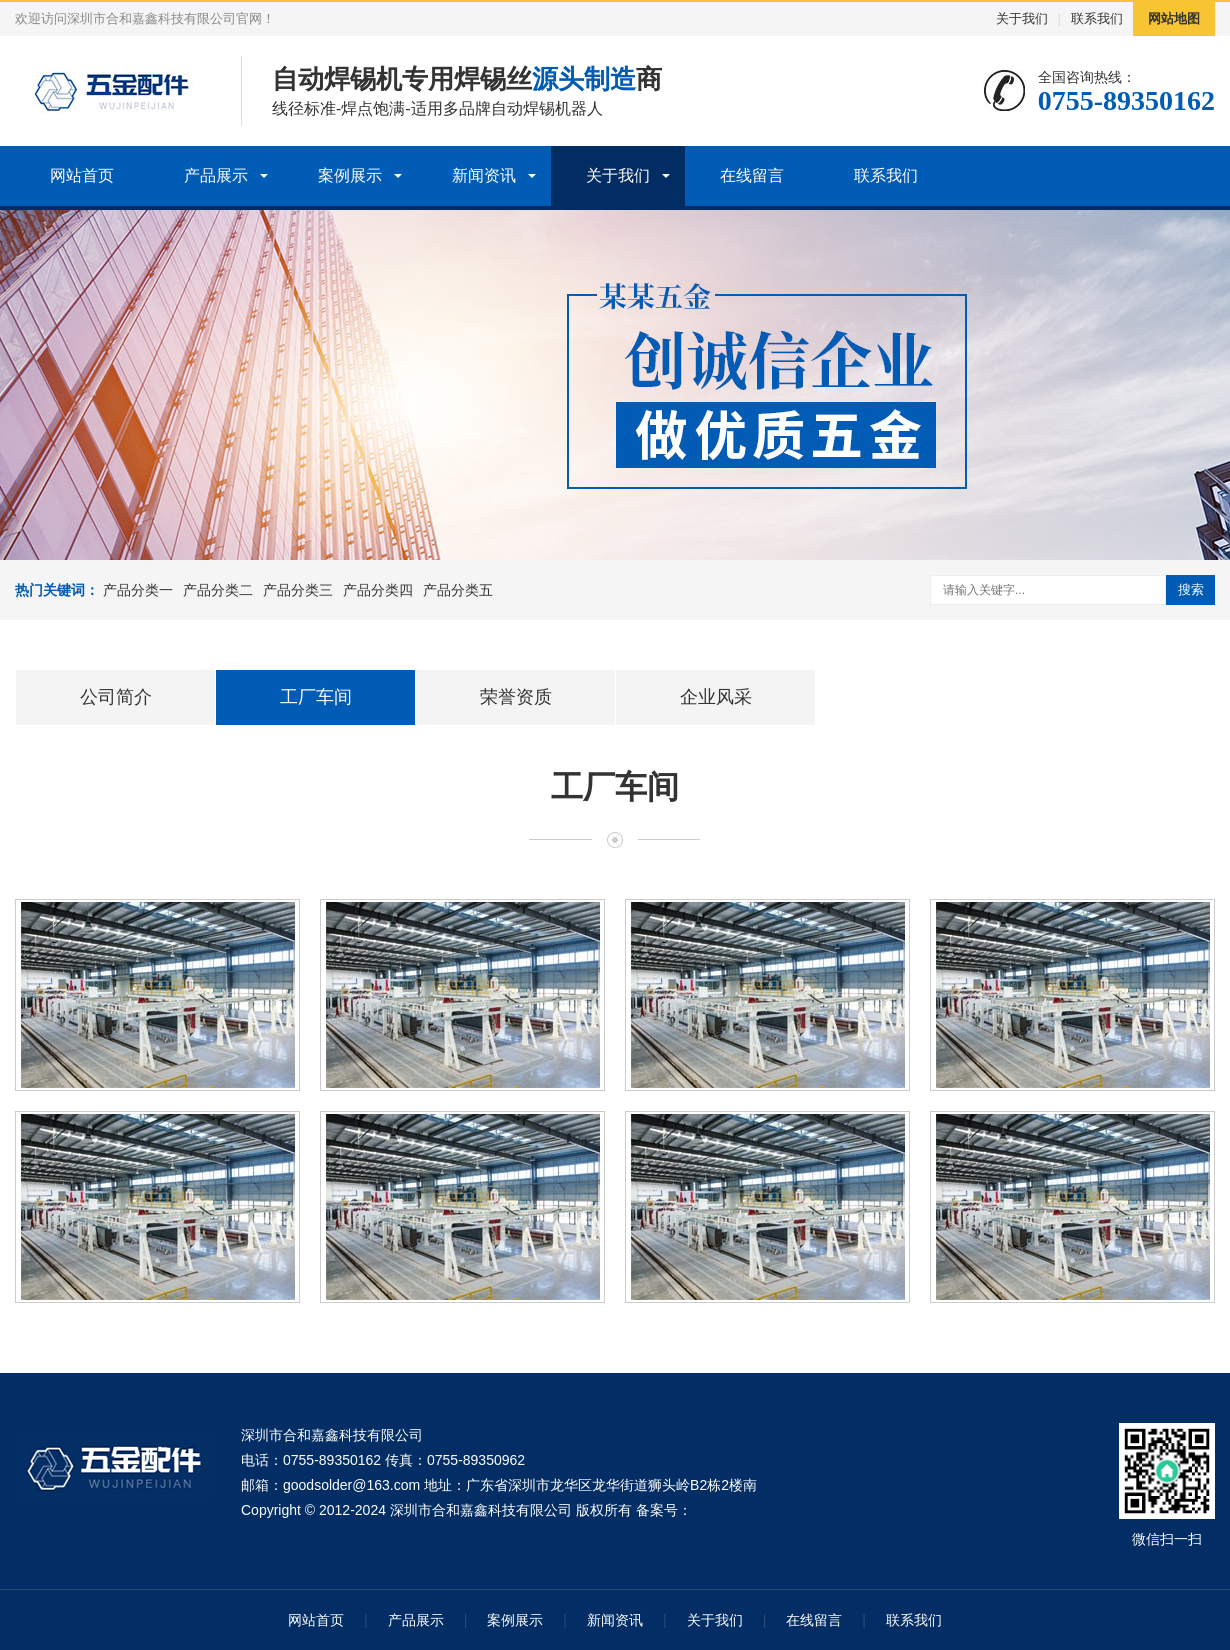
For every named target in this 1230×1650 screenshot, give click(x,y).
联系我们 (1097, 18)
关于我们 (1022, 18)
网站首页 (82, 175)
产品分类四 (378, 590)
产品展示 (216, 175)
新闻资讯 (484, 175)
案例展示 (350, 175)
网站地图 (1174, 18)
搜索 (1191, 589)
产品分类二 (218, 590)
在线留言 (752, 175)
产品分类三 (298, 590)
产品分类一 (138, 590)
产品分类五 (458, 590)
